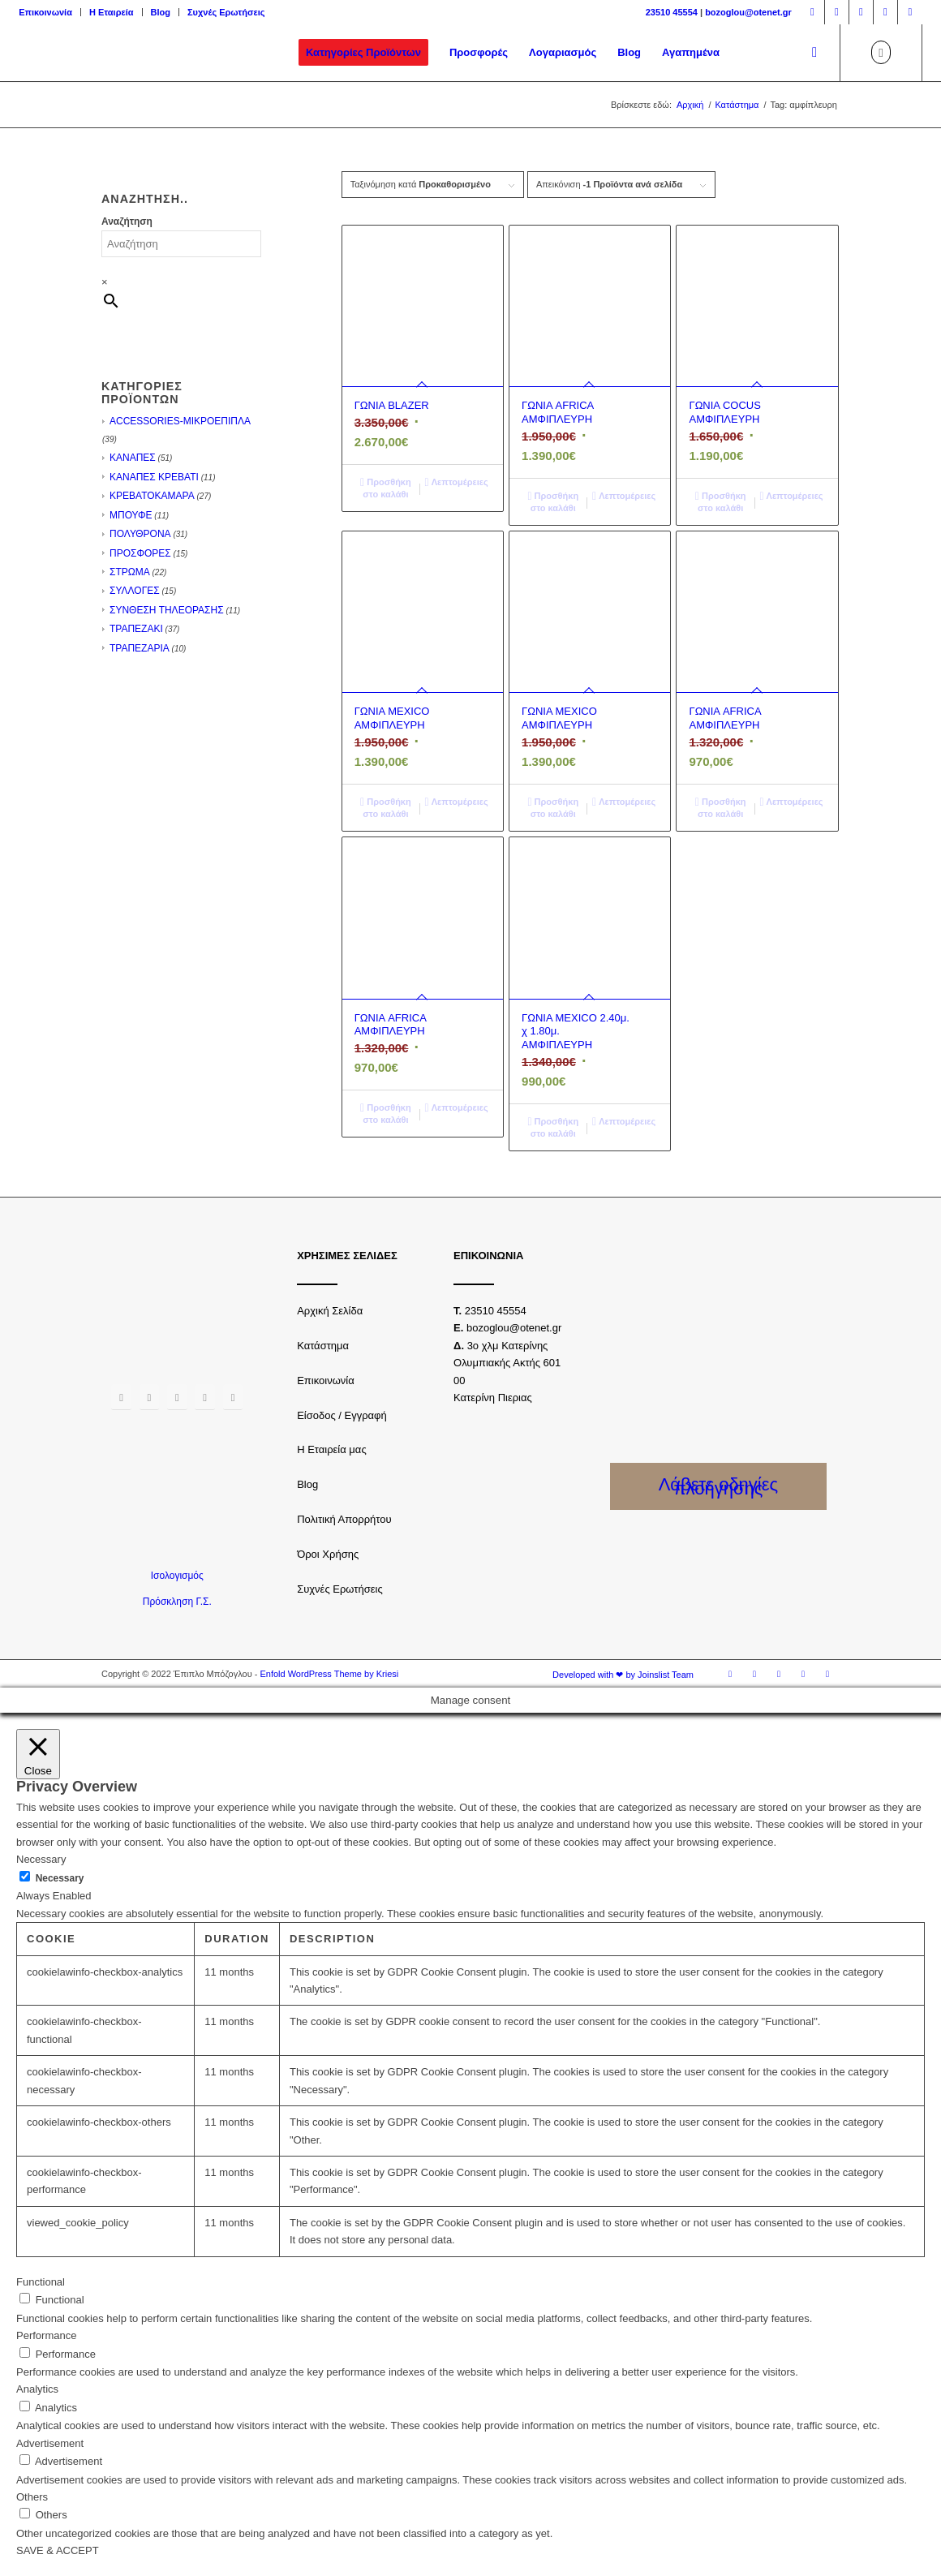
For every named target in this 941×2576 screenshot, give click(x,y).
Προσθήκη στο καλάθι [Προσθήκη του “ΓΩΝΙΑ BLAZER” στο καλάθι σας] (385, 487)
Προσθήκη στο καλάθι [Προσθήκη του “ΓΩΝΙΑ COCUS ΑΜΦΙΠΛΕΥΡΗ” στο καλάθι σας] (720, 501)
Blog (160, 12)
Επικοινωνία (45, 12)
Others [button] (32, 2497)
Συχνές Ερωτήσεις (225, 12)
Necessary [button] (41, 1859)
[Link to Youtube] (885, 12)
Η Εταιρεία (111, 12)
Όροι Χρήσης (328, 1554)
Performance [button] (46, 2335)
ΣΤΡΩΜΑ (130, 572)
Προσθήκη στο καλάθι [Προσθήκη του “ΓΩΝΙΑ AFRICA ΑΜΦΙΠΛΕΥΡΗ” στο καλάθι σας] (552, 501)
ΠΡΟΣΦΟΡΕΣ (140, 553)
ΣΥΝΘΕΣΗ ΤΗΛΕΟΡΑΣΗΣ (167, 610)
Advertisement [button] (50, 2443)
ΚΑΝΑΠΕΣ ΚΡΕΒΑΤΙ (154, 477)
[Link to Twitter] (861, 12)
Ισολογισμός (177, 1575)
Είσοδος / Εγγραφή (342, 1415)
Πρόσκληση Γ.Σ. (177, 1601)
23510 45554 (672, 12)
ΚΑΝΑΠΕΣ (133, 457)
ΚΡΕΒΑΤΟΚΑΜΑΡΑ (152, 495)
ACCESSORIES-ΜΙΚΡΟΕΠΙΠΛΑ (180, 421)
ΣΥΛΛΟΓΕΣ (135, 590)
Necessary (60, 1878)
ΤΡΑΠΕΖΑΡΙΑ (140, 648)
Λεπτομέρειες (456, 481)
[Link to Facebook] (812, 12)
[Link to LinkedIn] (910, 12)
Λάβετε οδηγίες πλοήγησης (719, 1486)
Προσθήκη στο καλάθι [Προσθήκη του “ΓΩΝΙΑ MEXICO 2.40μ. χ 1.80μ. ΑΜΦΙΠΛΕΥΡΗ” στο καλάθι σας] (552, 1126)
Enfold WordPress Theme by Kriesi (329, 1674)
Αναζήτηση (127, 221)
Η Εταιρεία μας (332, 1449)
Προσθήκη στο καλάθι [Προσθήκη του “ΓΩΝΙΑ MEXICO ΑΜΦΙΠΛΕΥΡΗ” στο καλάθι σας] (385, 807)
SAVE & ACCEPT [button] (57, 2550)
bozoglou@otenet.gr (748, 12)
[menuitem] (50, 12)
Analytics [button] (37, 2389)
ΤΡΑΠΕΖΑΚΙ (136, 628)
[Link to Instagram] (837, 12)
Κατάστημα (323, 1346)
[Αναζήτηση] (814, 52)
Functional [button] (40, 2282)
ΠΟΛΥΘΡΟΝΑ (140, 534)
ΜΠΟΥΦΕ (131, 515)
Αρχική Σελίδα (330, 1311)
